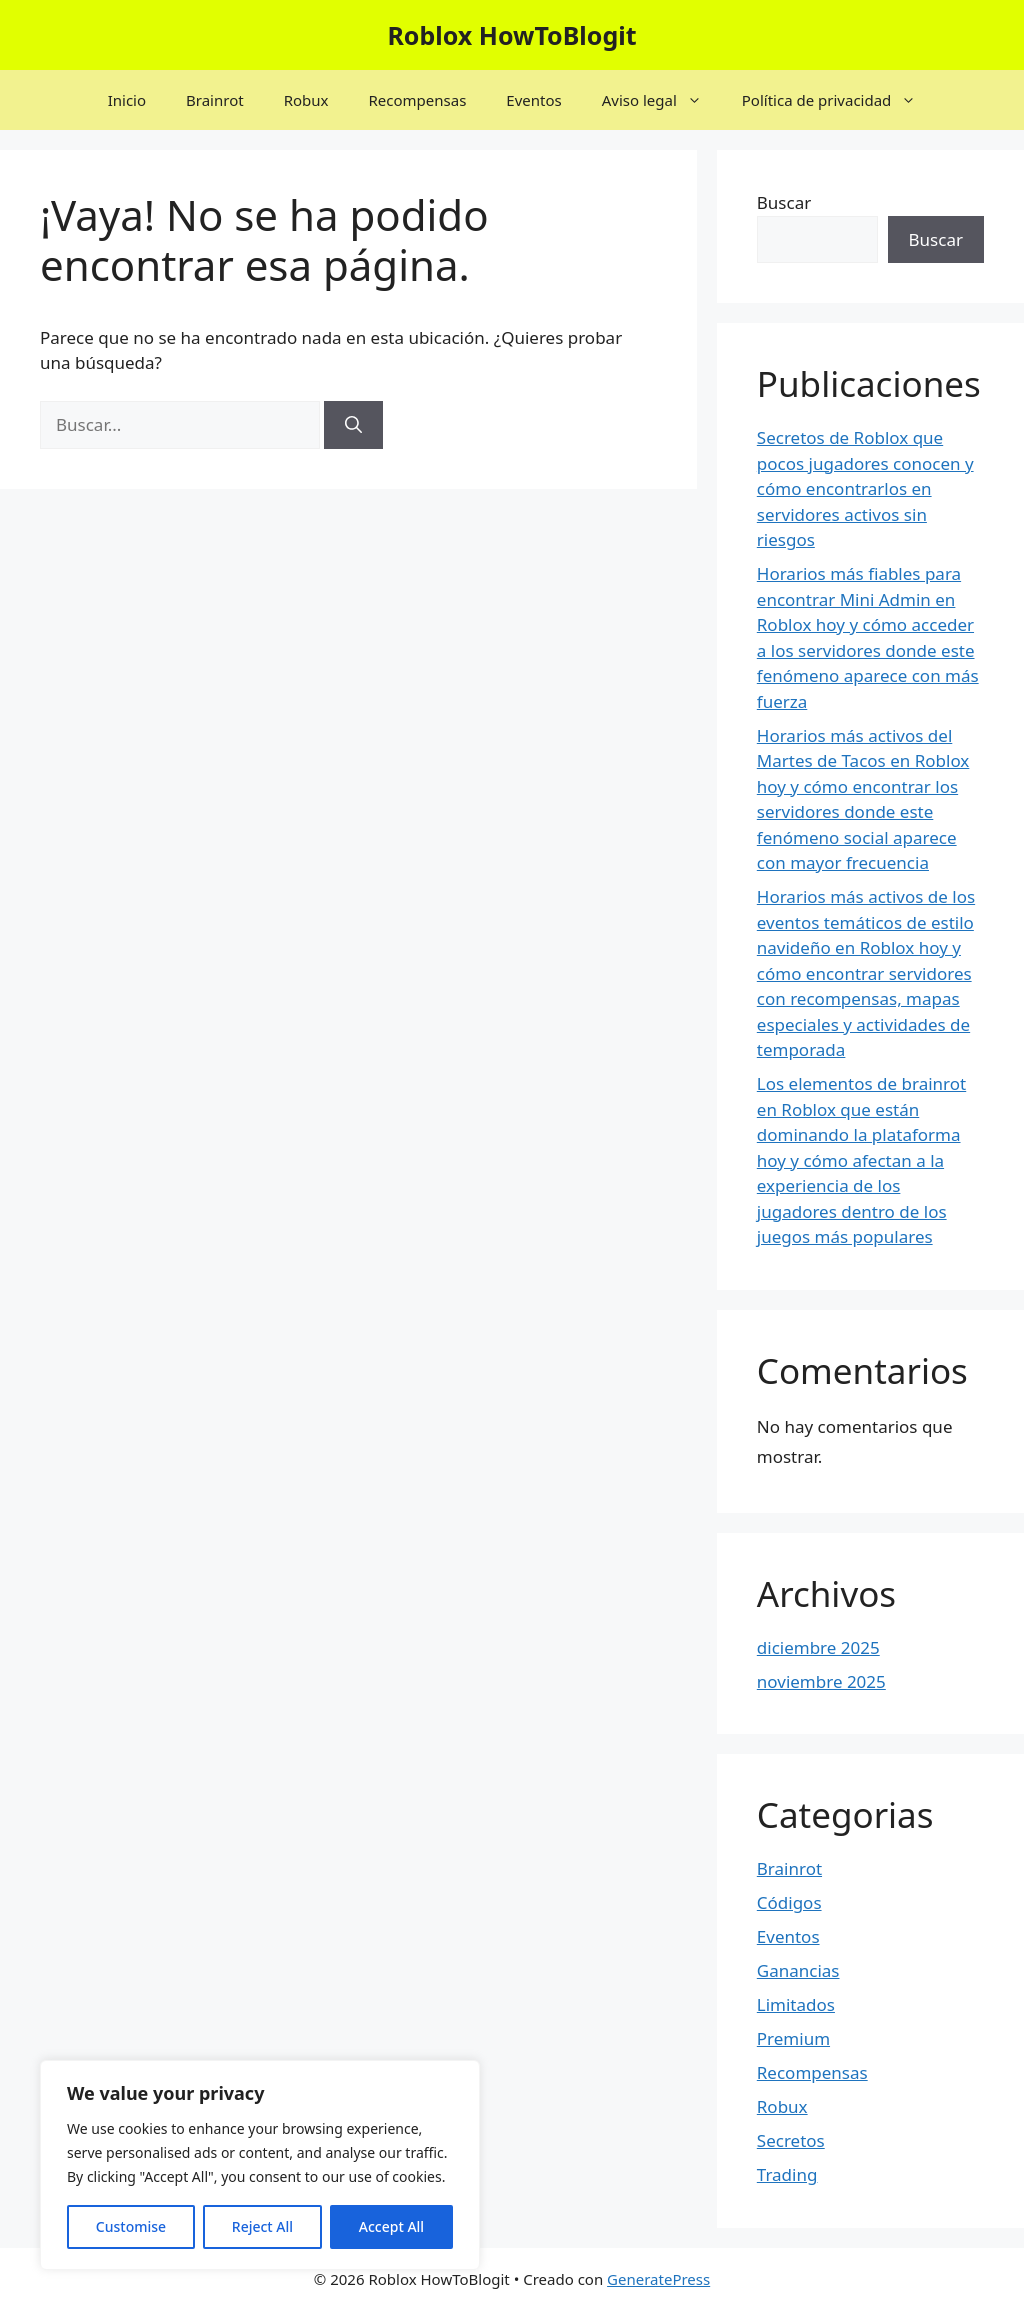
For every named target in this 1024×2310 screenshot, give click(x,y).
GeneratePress (658, 2279)
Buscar (784, 202)
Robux (306, 100)
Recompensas (417, 100)
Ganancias (798, 1970)
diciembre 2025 (818, 1647)
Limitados (796, 2004)
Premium (793, 2038)
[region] (260, 2165)
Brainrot (215, 100)
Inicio (127, 100)
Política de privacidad (839, 100)
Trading (787, 2174)
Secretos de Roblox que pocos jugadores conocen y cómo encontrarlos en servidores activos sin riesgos (865, 488)
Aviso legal (662, 100)
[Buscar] (353, 425)
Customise (131, 2226)
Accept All (391, 2226)
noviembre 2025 (821, 1681)
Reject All (262, 2226)
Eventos (533, 100)
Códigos (789, 1902)
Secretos (791, 2140)
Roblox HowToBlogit (511, 35)
